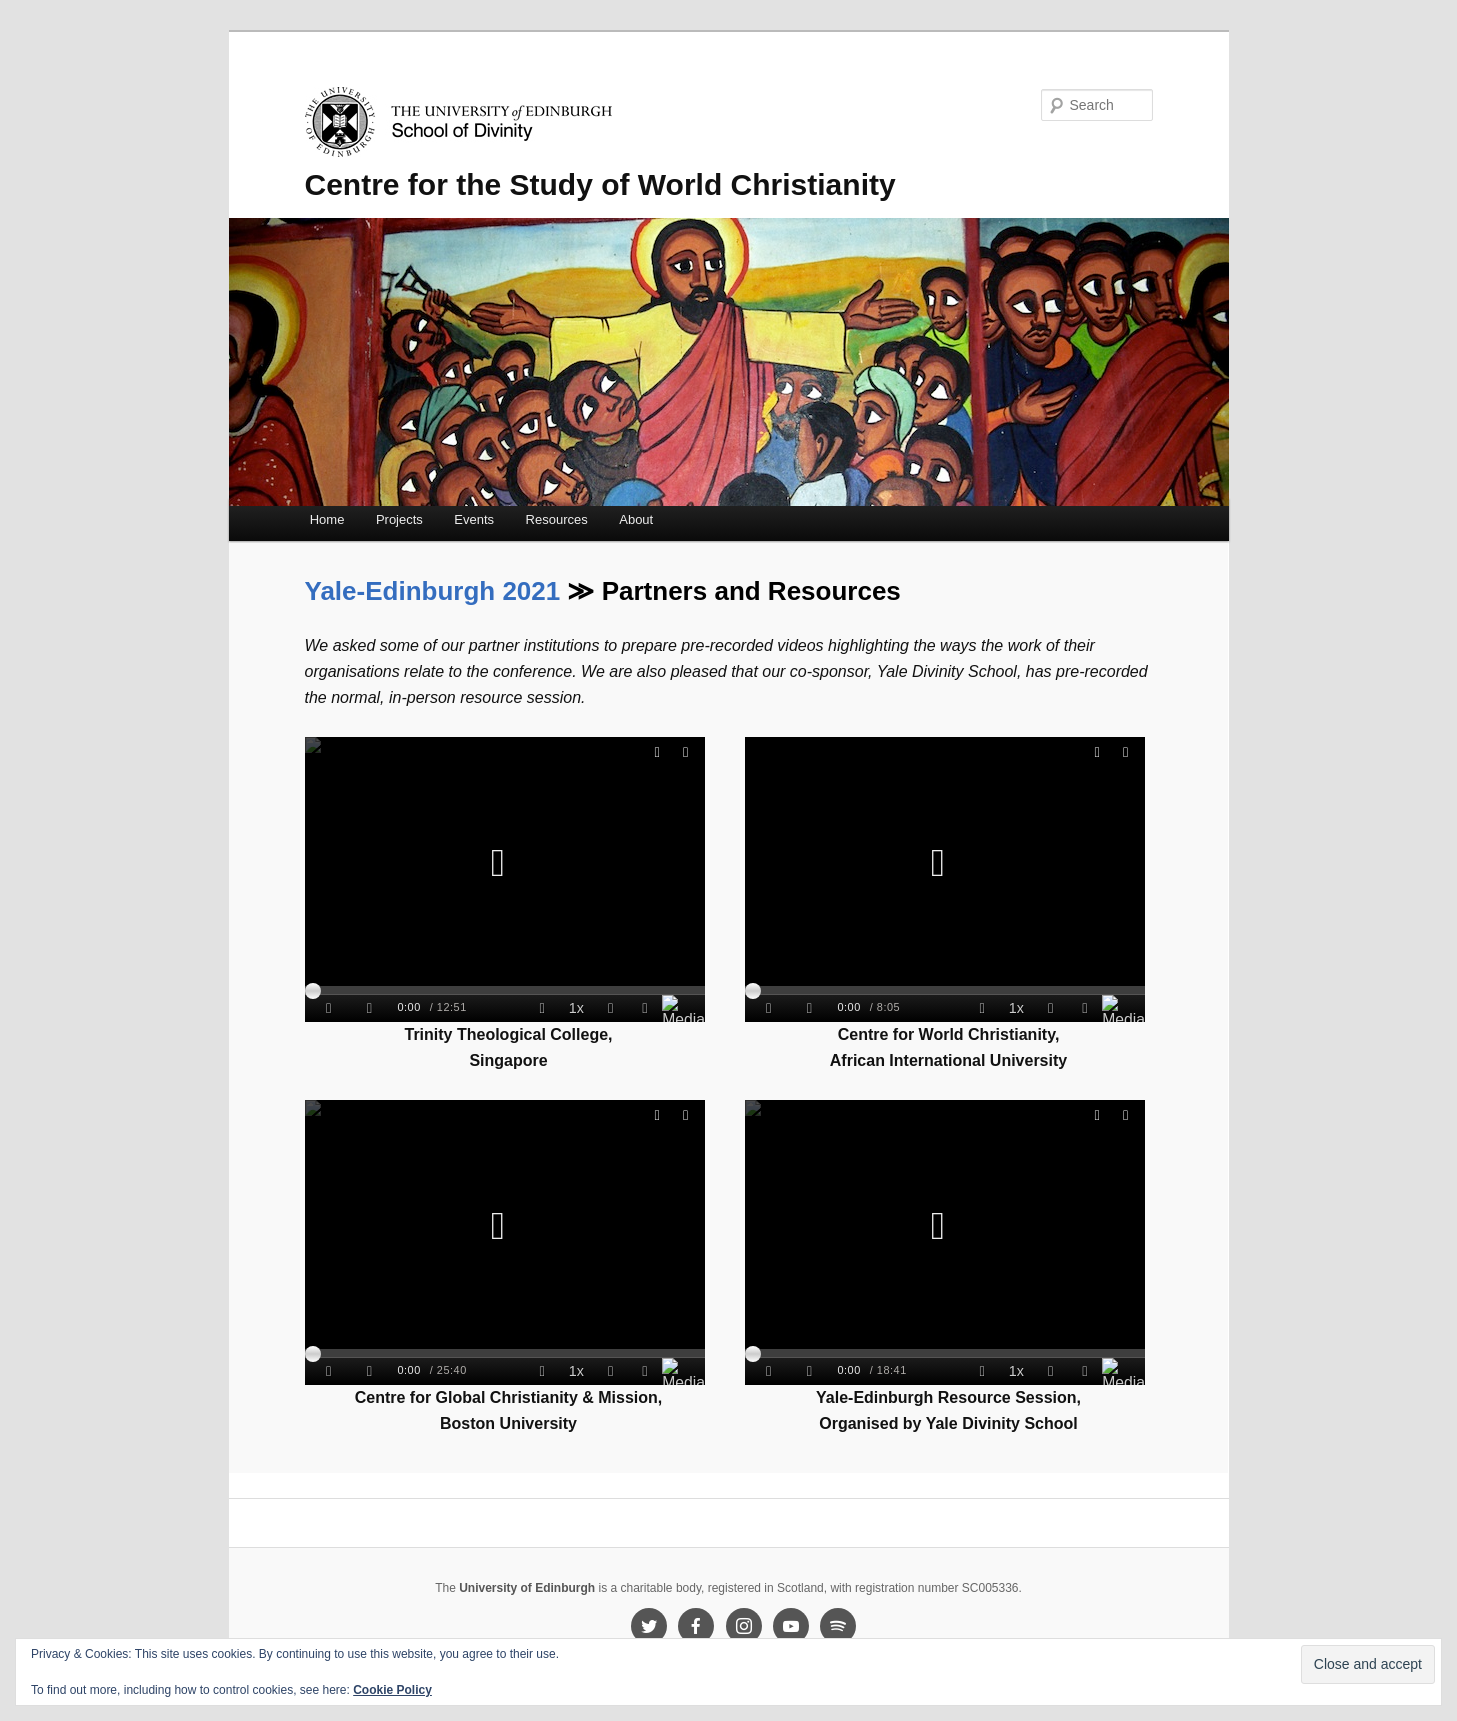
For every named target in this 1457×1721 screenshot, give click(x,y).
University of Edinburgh (527, 1588)
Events (474, 519)
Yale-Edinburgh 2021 (433, 591)
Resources (557, 519)
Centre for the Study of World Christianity (600, 184)
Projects (399, 519)
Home (327, 519)
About (636, 519)
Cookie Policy (392, 1690)
